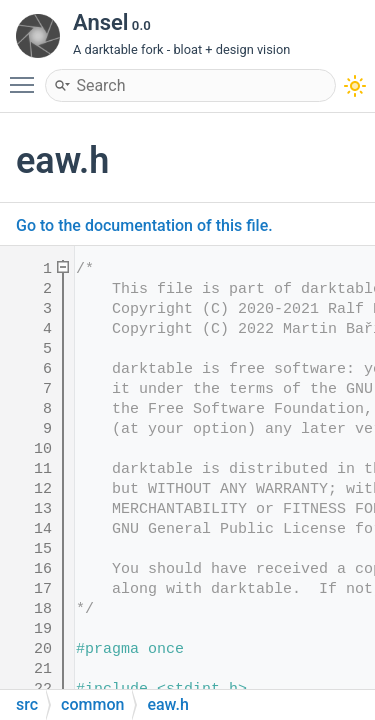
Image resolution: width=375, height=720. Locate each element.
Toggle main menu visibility (27, 76)
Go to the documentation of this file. (144, 225)
